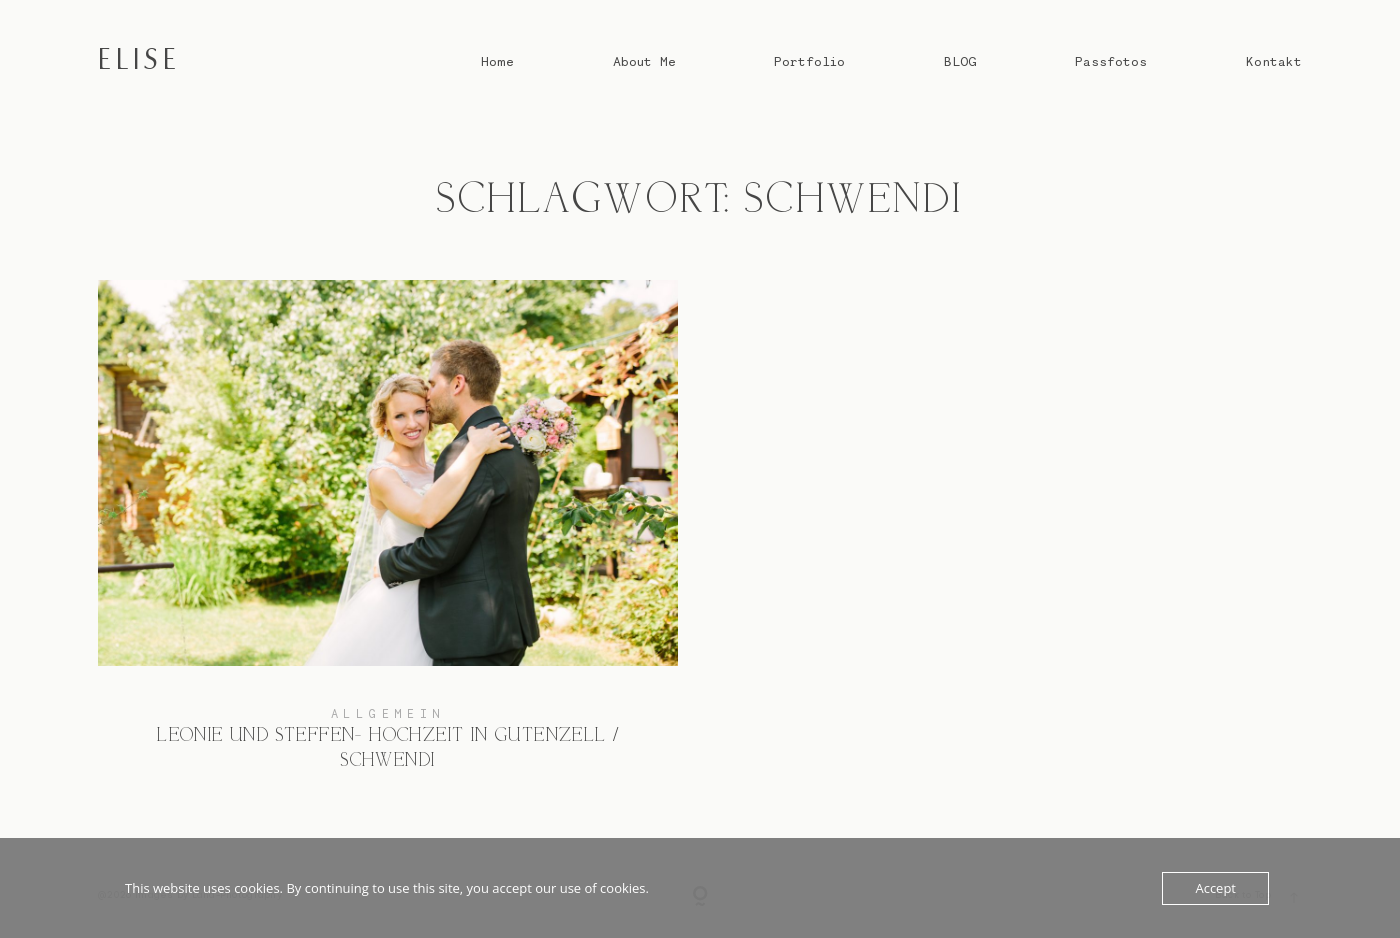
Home (497, 61)
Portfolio (809, 61)
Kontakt (1274, 61)
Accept (1215, 888)
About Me (644, 61)
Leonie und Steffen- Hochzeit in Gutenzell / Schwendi (388, 540)
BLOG (960, 61)
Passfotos (1111, 61)
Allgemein (388, 713)
